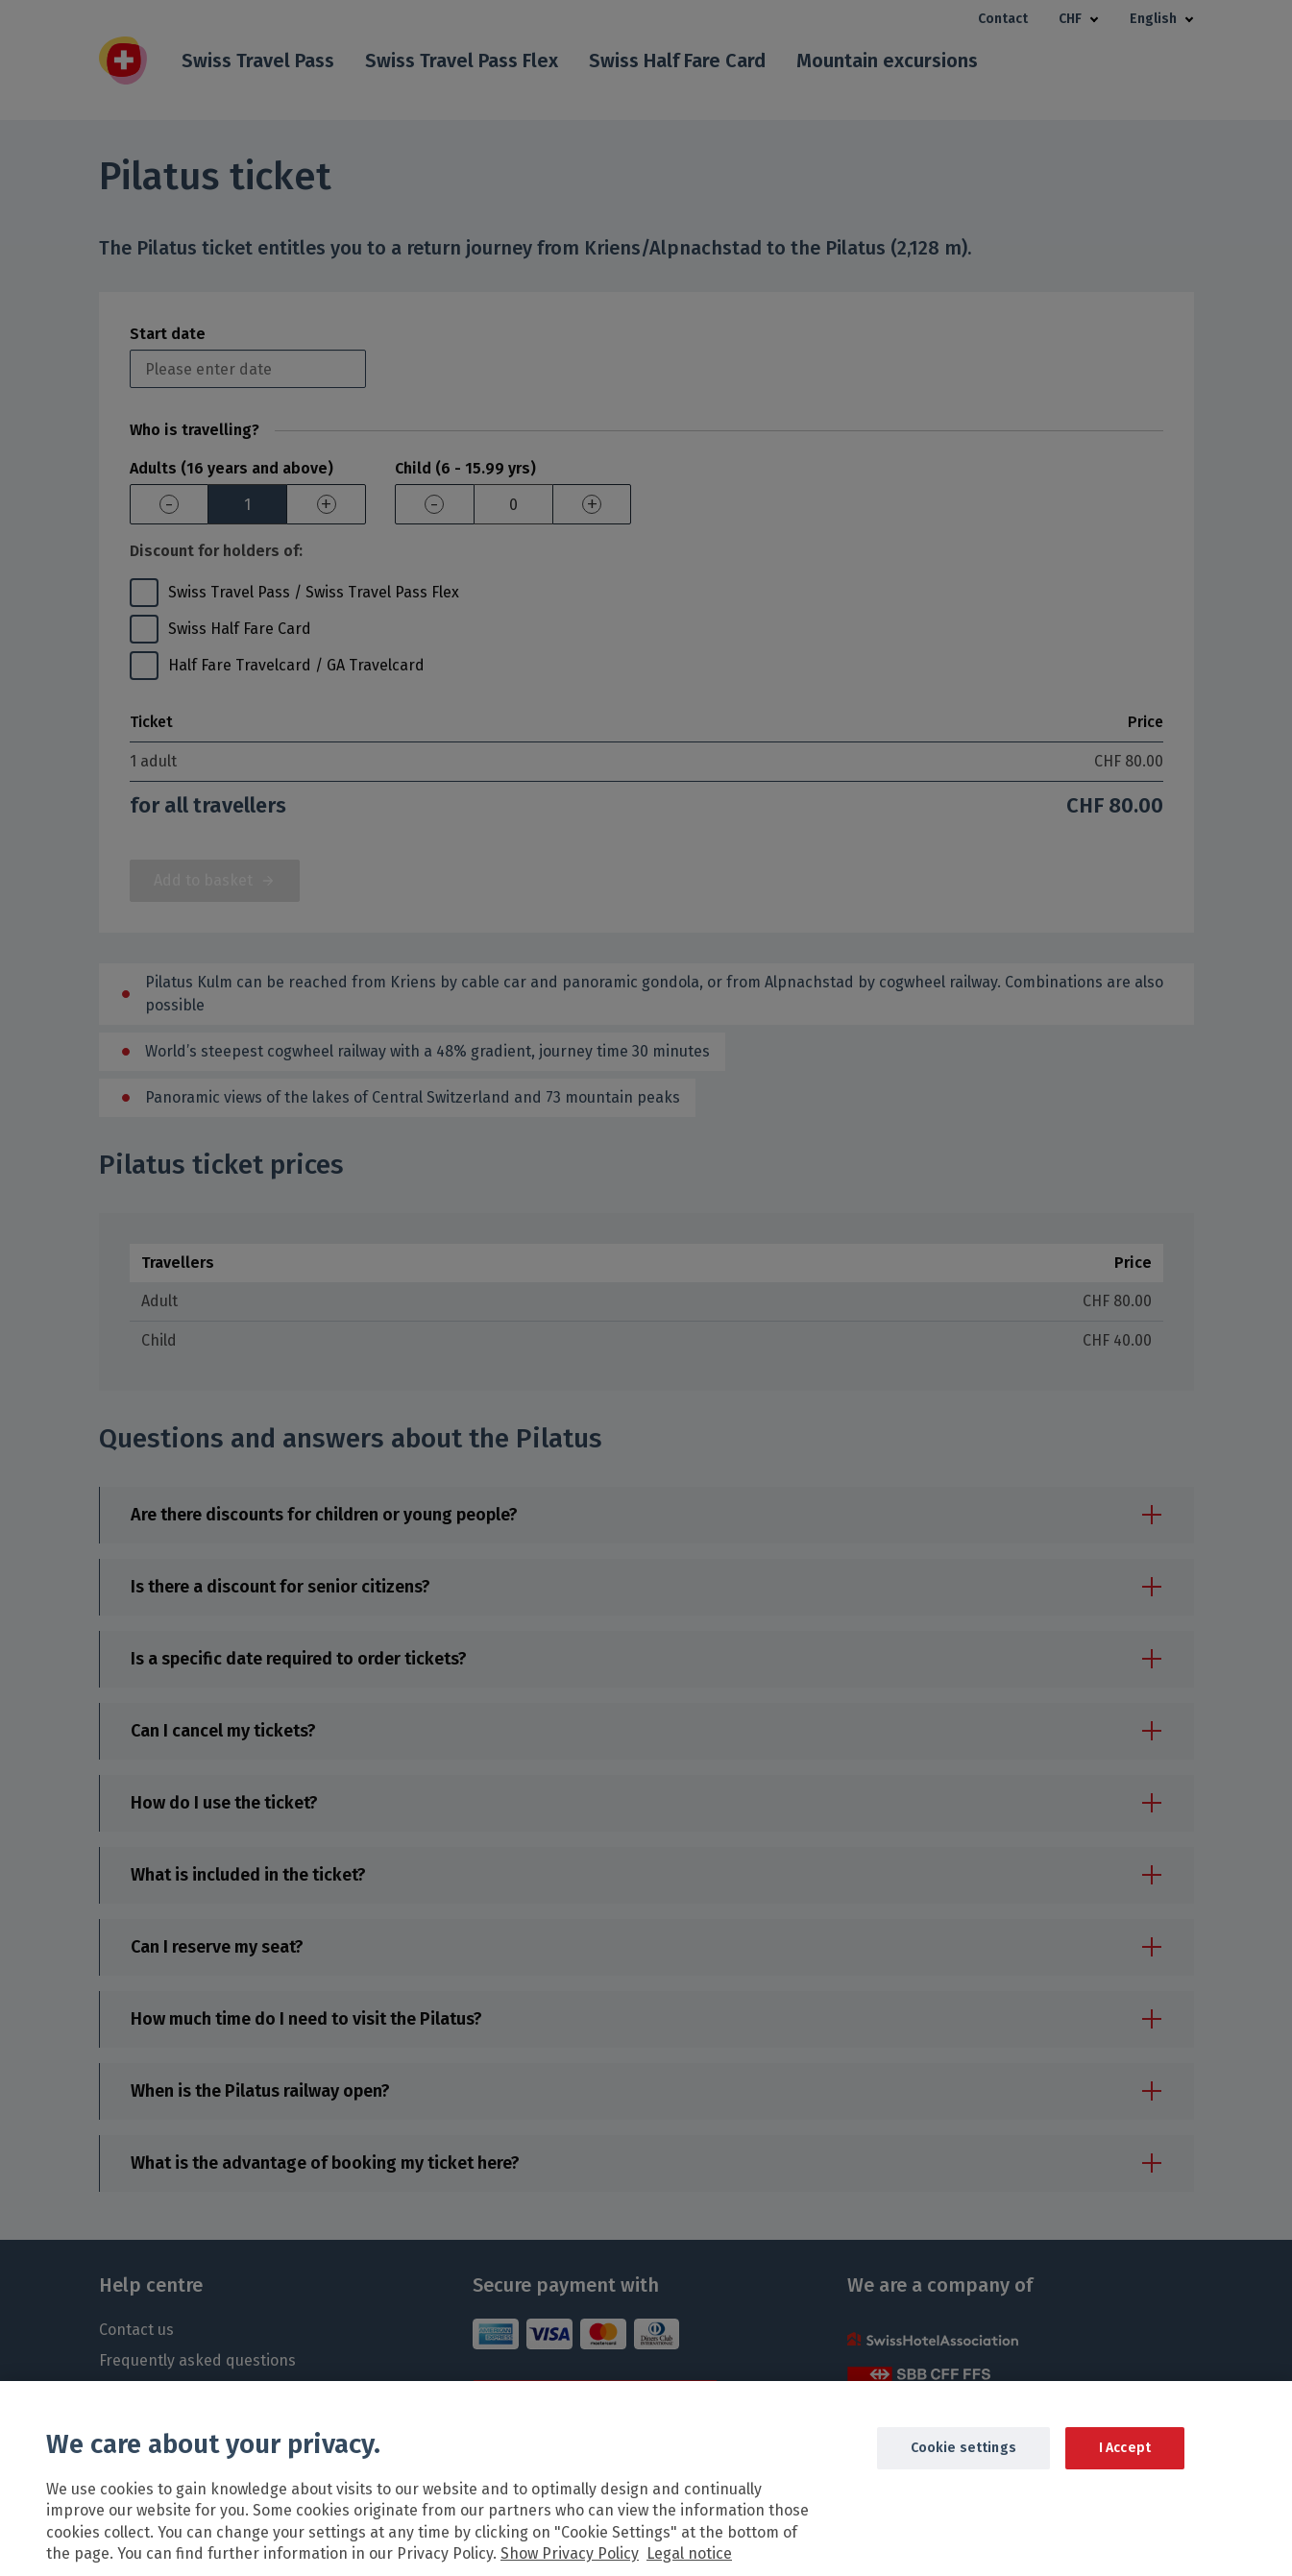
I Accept (1125, 2469)
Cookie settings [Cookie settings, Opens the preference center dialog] (963, 2469)
